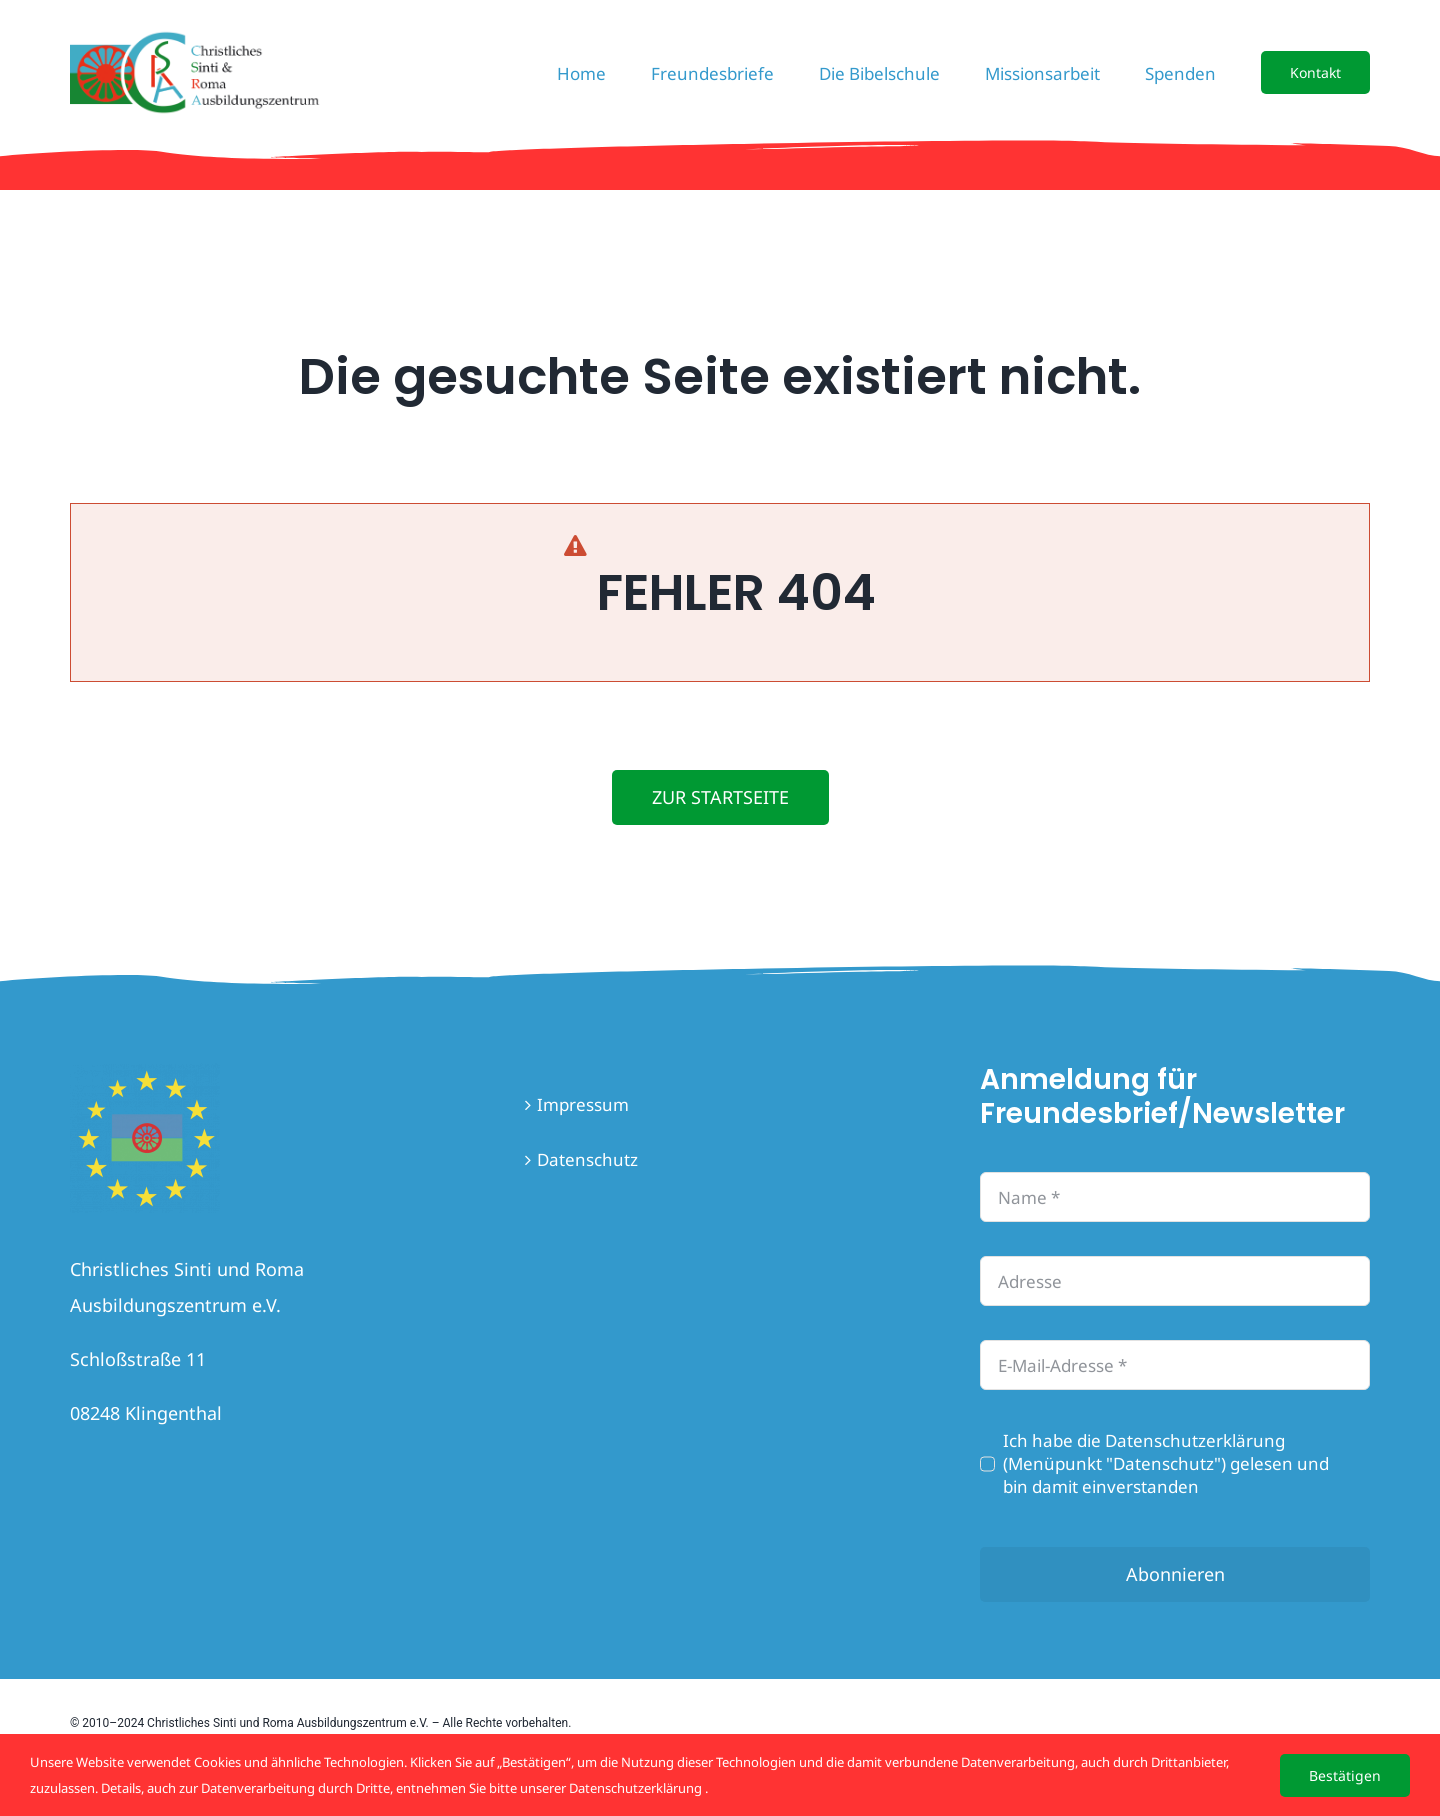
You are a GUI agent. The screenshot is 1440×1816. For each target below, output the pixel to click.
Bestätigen (1345, 1775)
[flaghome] (145, 1071)
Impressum (583, 1104)
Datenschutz (587, 1159)
